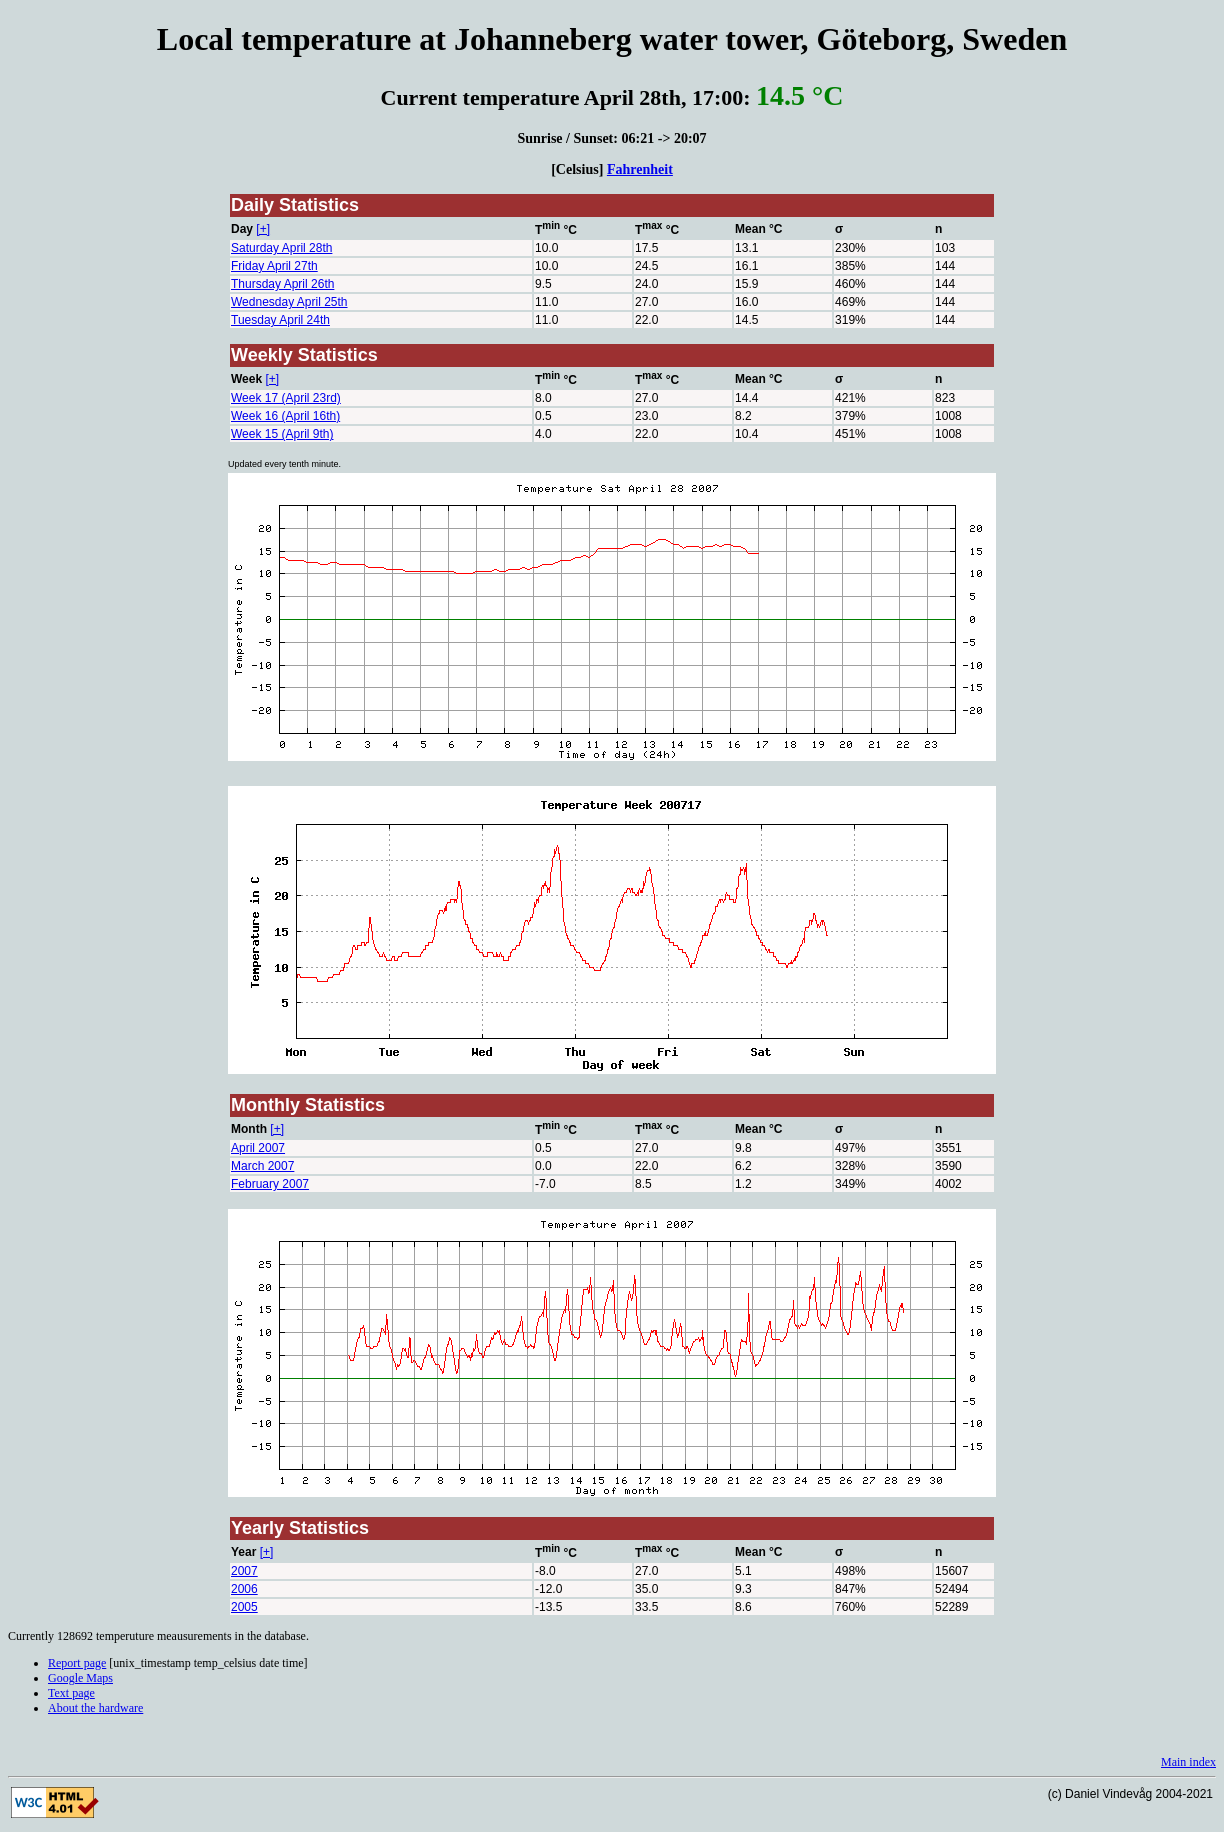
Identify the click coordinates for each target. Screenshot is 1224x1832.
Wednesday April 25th (289, 302)
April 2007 (258, 1148)
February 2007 (270, 1184)
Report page (77, 1663)
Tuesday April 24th (280, 320)
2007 (244, 1571)
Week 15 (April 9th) (282, 434)
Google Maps (80, 1678)
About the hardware (95, 1708)
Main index (1188, 1762)
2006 (244, 1589)
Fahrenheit (640, 169)
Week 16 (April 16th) (285, 416)
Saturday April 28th (281, 248)
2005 (244, 1607)
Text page (71, 1693)
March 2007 (262, 1166)
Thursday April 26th (282, 284)
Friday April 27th (274, 266)
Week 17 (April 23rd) (286, 398)
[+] (263, 229)
